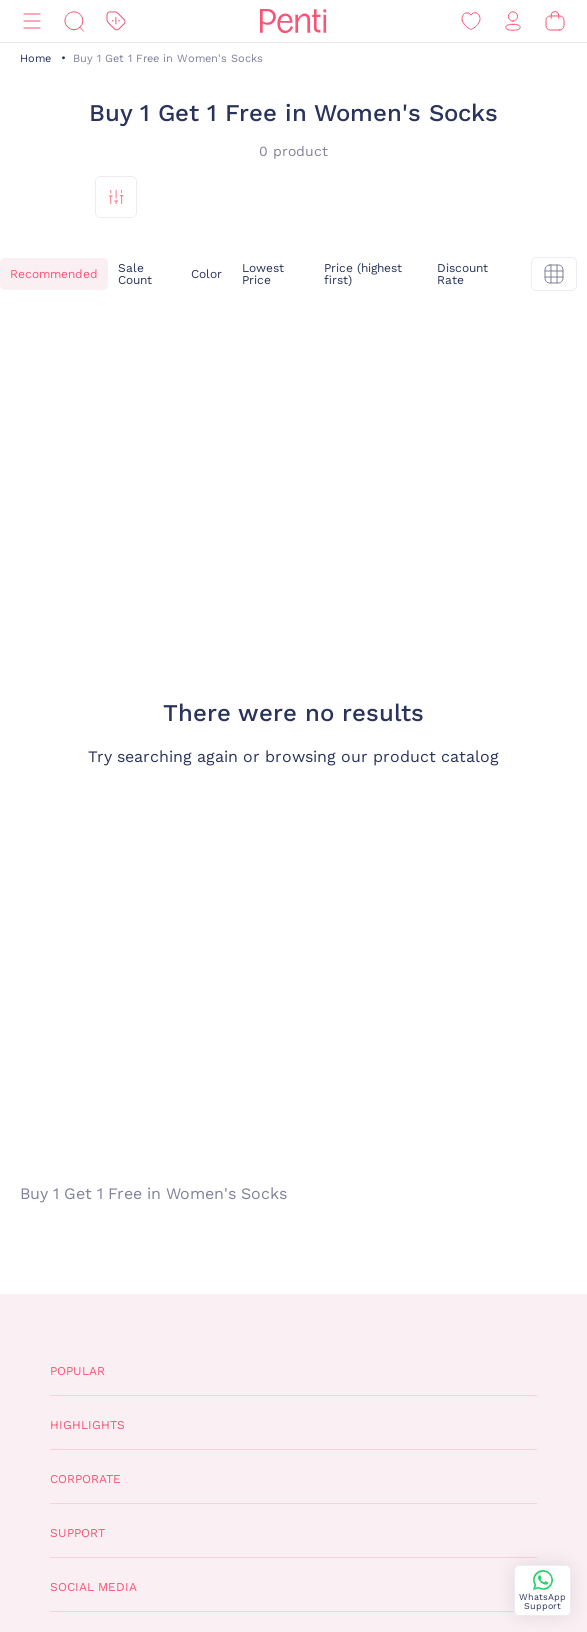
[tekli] (554, 274)
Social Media (93, 1587)
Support (77, 1533)
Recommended (54, 274)
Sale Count (135, 274)
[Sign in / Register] (513, 21)
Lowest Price (263, 274)
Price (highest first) (363, 274)
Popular (77, 1371)
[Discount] (116, 21)
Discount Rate (462, 274)
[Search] (74, 21)
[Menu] (32, 21)
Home (35, 58)
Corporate (85, 1479)
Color (206, 274)
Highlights (87, 1425)
